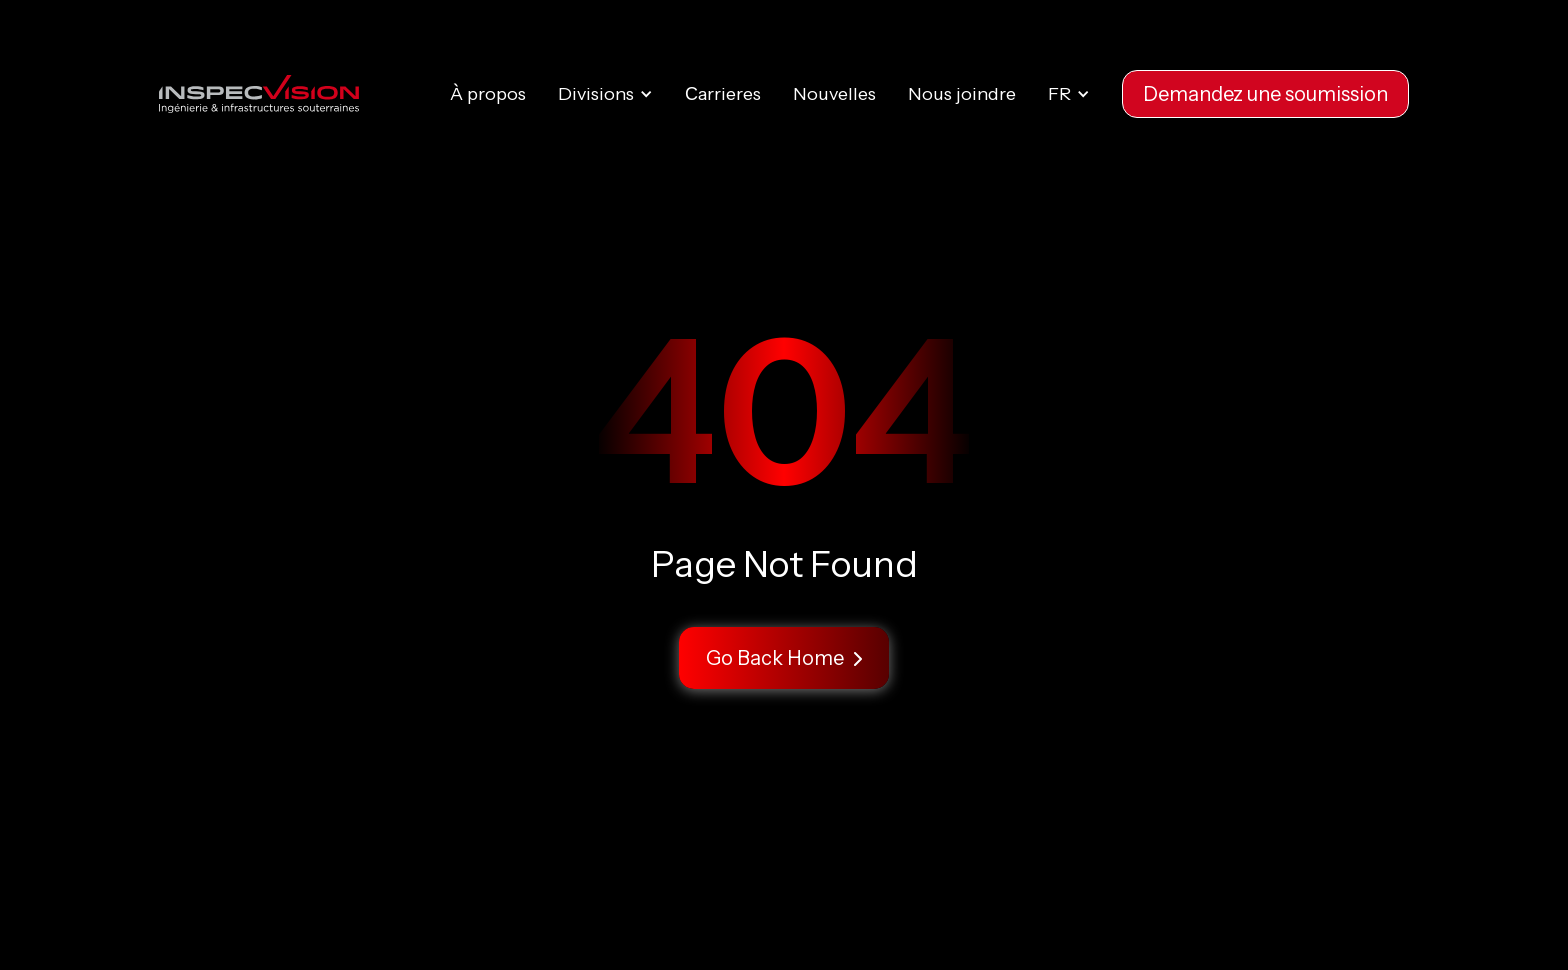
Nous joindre (962, 94)
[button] (605, 94)
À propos (488, 94)
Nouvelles (834, 94)
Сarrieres (723, 94)
